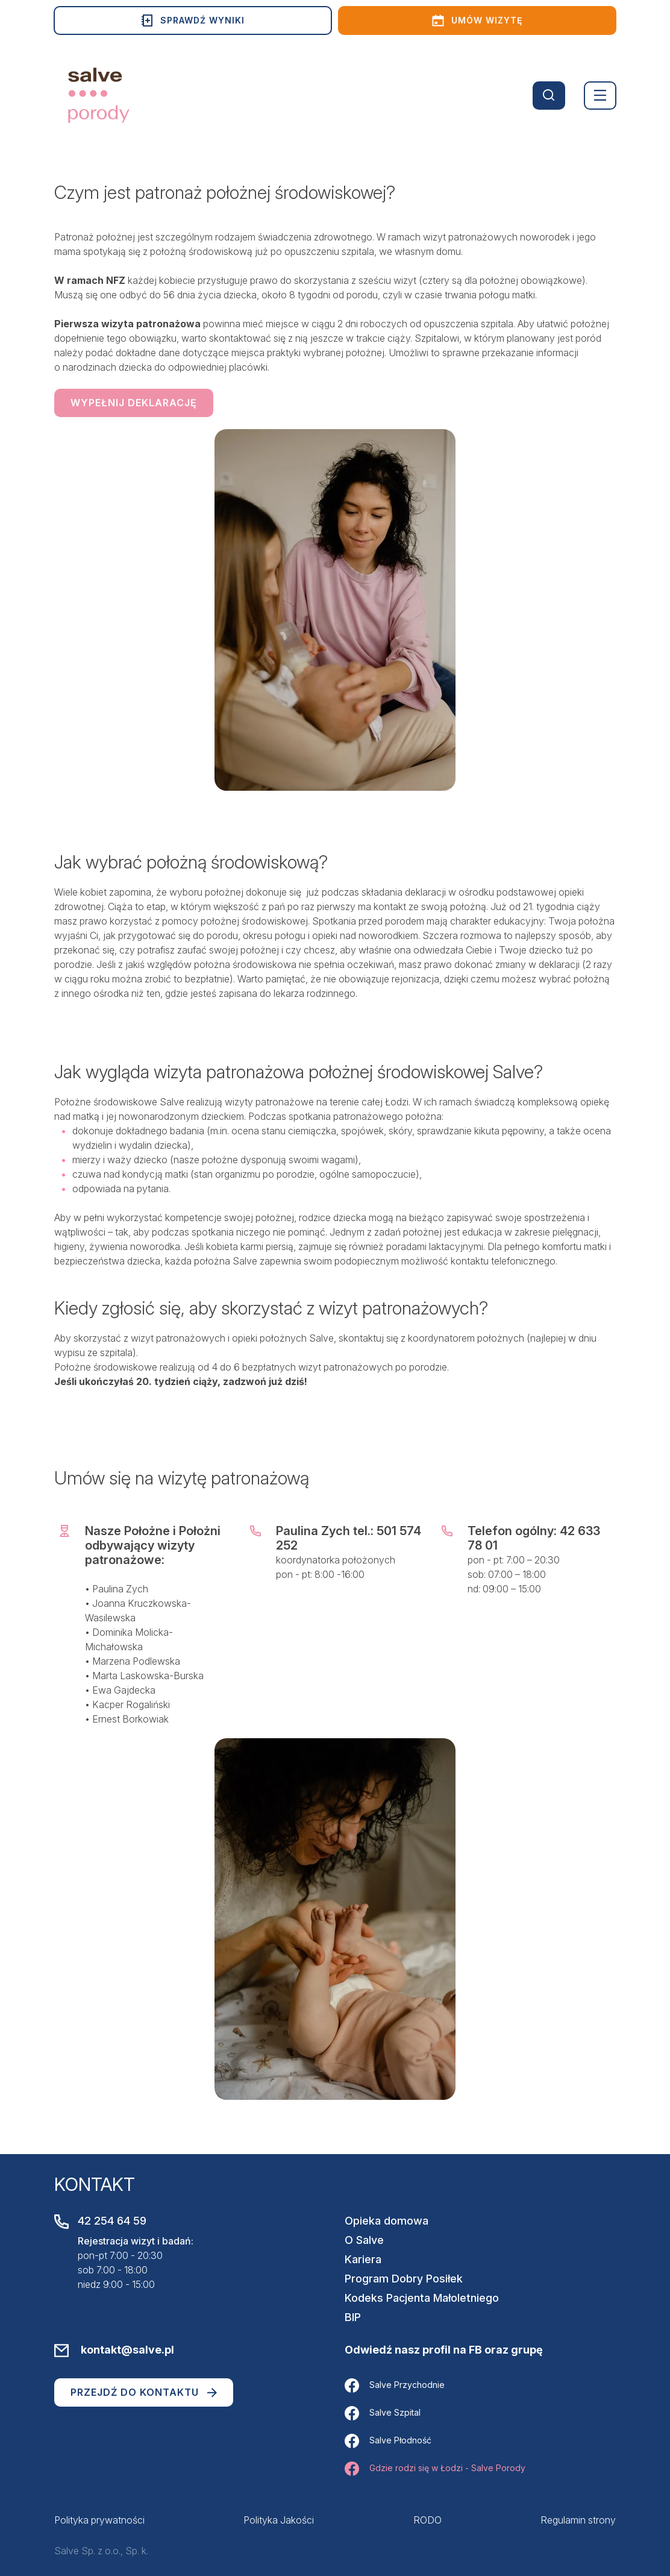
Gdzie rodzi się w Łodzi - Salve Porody (435, 2468)
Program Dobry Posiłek (404, 2278)
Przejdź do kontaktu (143, 2392)
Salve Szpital (383, 2413)
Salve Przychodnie (395, 2385)
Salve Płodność (388, 2441)
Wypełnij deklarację (133, 403)
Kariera (363, 2259)
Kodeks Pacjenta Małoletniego (422, 2298)
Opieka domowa (386, 2220)
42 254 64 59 (112, 2220)
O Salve (364, 2240)
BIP (353, 2317)
